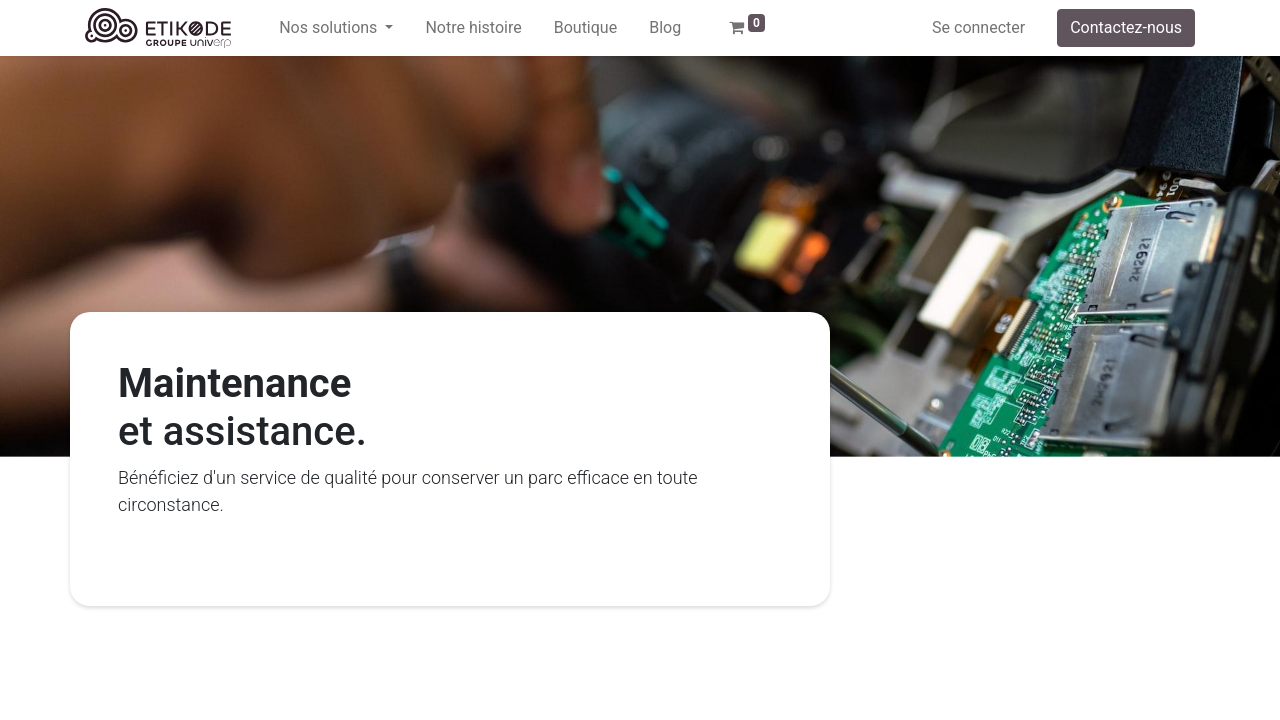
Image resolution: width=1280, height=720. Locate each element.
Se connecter (978, 27)
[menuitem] (473, 28)
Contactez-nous (1126, 27)
